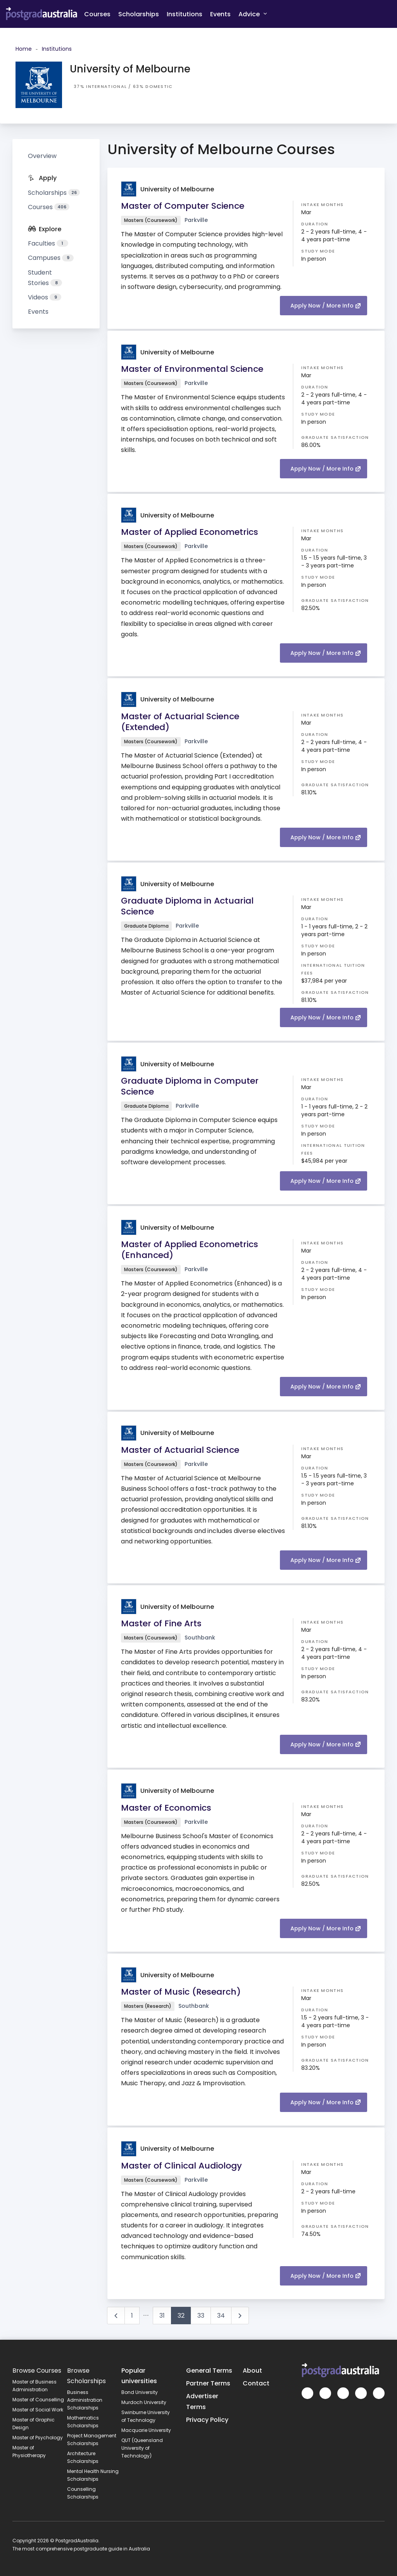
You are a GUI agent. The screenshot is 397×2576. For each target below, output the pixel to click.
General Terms (209, 2370)
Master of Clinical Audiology (181, 2166)
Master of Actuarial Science (180, 1450)
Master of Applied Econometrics (189, 532)
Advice (252, 14)
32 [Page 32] (181, 2315)
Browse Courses (36, 2370)
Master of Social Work (37, 2409)
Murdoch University (143, 2402)
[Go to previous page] (116, 2315)
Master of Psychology (37, 2437)
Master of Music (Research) (181, 1992)
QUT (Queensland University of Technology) (142, 2448)
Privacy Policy (207, 2419)
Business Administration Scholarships (84, 2400)
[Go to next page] (240, 2315)
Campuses (51, 257)
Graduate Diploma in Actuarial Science (187, 906)
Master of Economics (166, 1808)
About (252, 2370)
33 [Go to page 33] (200, 2315)
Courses (97, 14)
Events (220, 14)
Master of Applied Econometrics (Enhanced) (189, 1249)
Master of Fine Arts (161, 1623)
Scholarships (138, 14)
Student (45, 277)
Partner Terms (208, 2383)
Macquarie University (146, 2430)
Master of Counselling (38, 2399)
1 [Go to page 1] (132, 2315)
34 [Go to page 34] (221, 2315)
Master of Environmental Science (192, 369)
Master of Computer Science (182, 206)
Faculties (48, 243)
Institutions (184, 14)
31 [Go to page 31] (162, 2315)
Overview (42, 155)
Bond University (139, 2392)
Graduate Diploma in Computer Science (190, 1086)
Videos (44, 297)
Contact (256, 2383)
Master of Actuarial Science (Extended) (180, 721)
